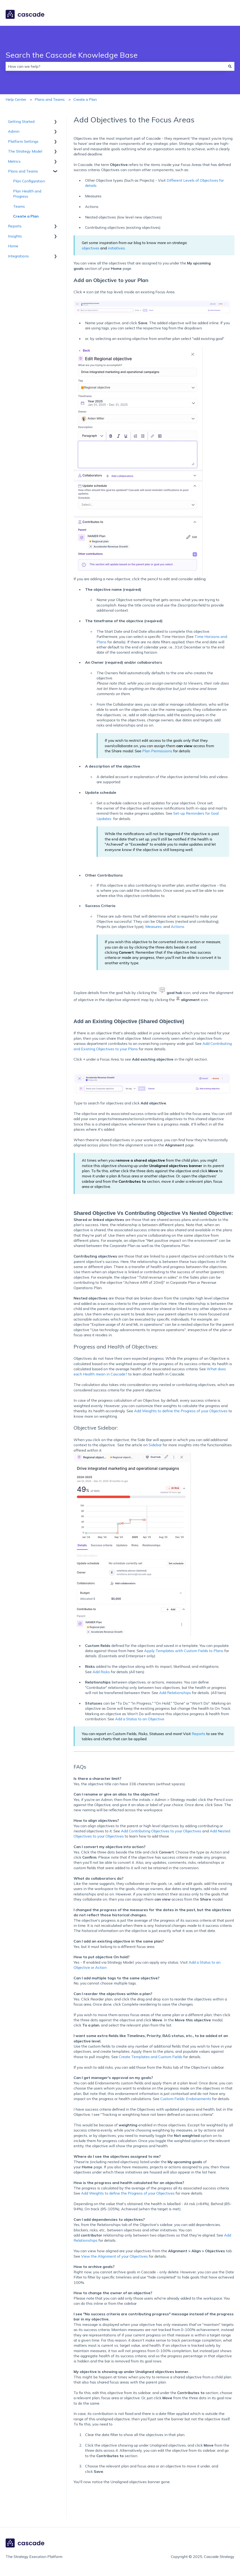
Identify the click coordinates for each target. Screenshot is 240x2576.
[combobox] (115, 66)
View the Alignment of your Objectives (114, 2256)
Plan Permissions (157, 751)
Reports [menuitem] (15, 226)
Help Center (16, 99)
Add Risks (101, 1671)
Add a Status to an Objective (139, 1719)
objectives (90, 248)
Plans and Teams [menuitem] (23, 171)
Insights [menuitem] (15, 236)
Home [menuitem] (13, 246)
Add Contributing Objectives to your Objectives (161, 1831)
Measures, (153, 926)
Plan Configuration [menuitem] (29, 181)
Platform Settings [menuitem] (23, 141)
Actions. (178, 926)
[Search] (229, 66)
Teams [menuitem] (19, 206)
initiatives (116, 248)
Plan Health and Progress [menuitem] (27, 194)
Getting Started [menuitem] (21, 121)
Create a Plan (85, 99)
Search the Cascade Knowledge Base (72, 55)
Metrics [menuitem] (14, 161)
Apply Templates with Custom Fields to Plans (183, 1650)
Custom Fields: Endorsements (185, 2098)
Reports (199, 1733)
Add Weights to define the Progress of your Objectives (181, 1411)
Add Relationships (175, 1692)
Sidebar (155, 1444)
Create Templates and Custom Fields (150, 2056)
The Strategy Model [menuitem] (25, 151)
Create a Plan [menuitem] (26, 216)
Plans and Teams (50, 99)
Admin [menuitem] (13, 131)
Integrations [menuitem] (18, 256)
